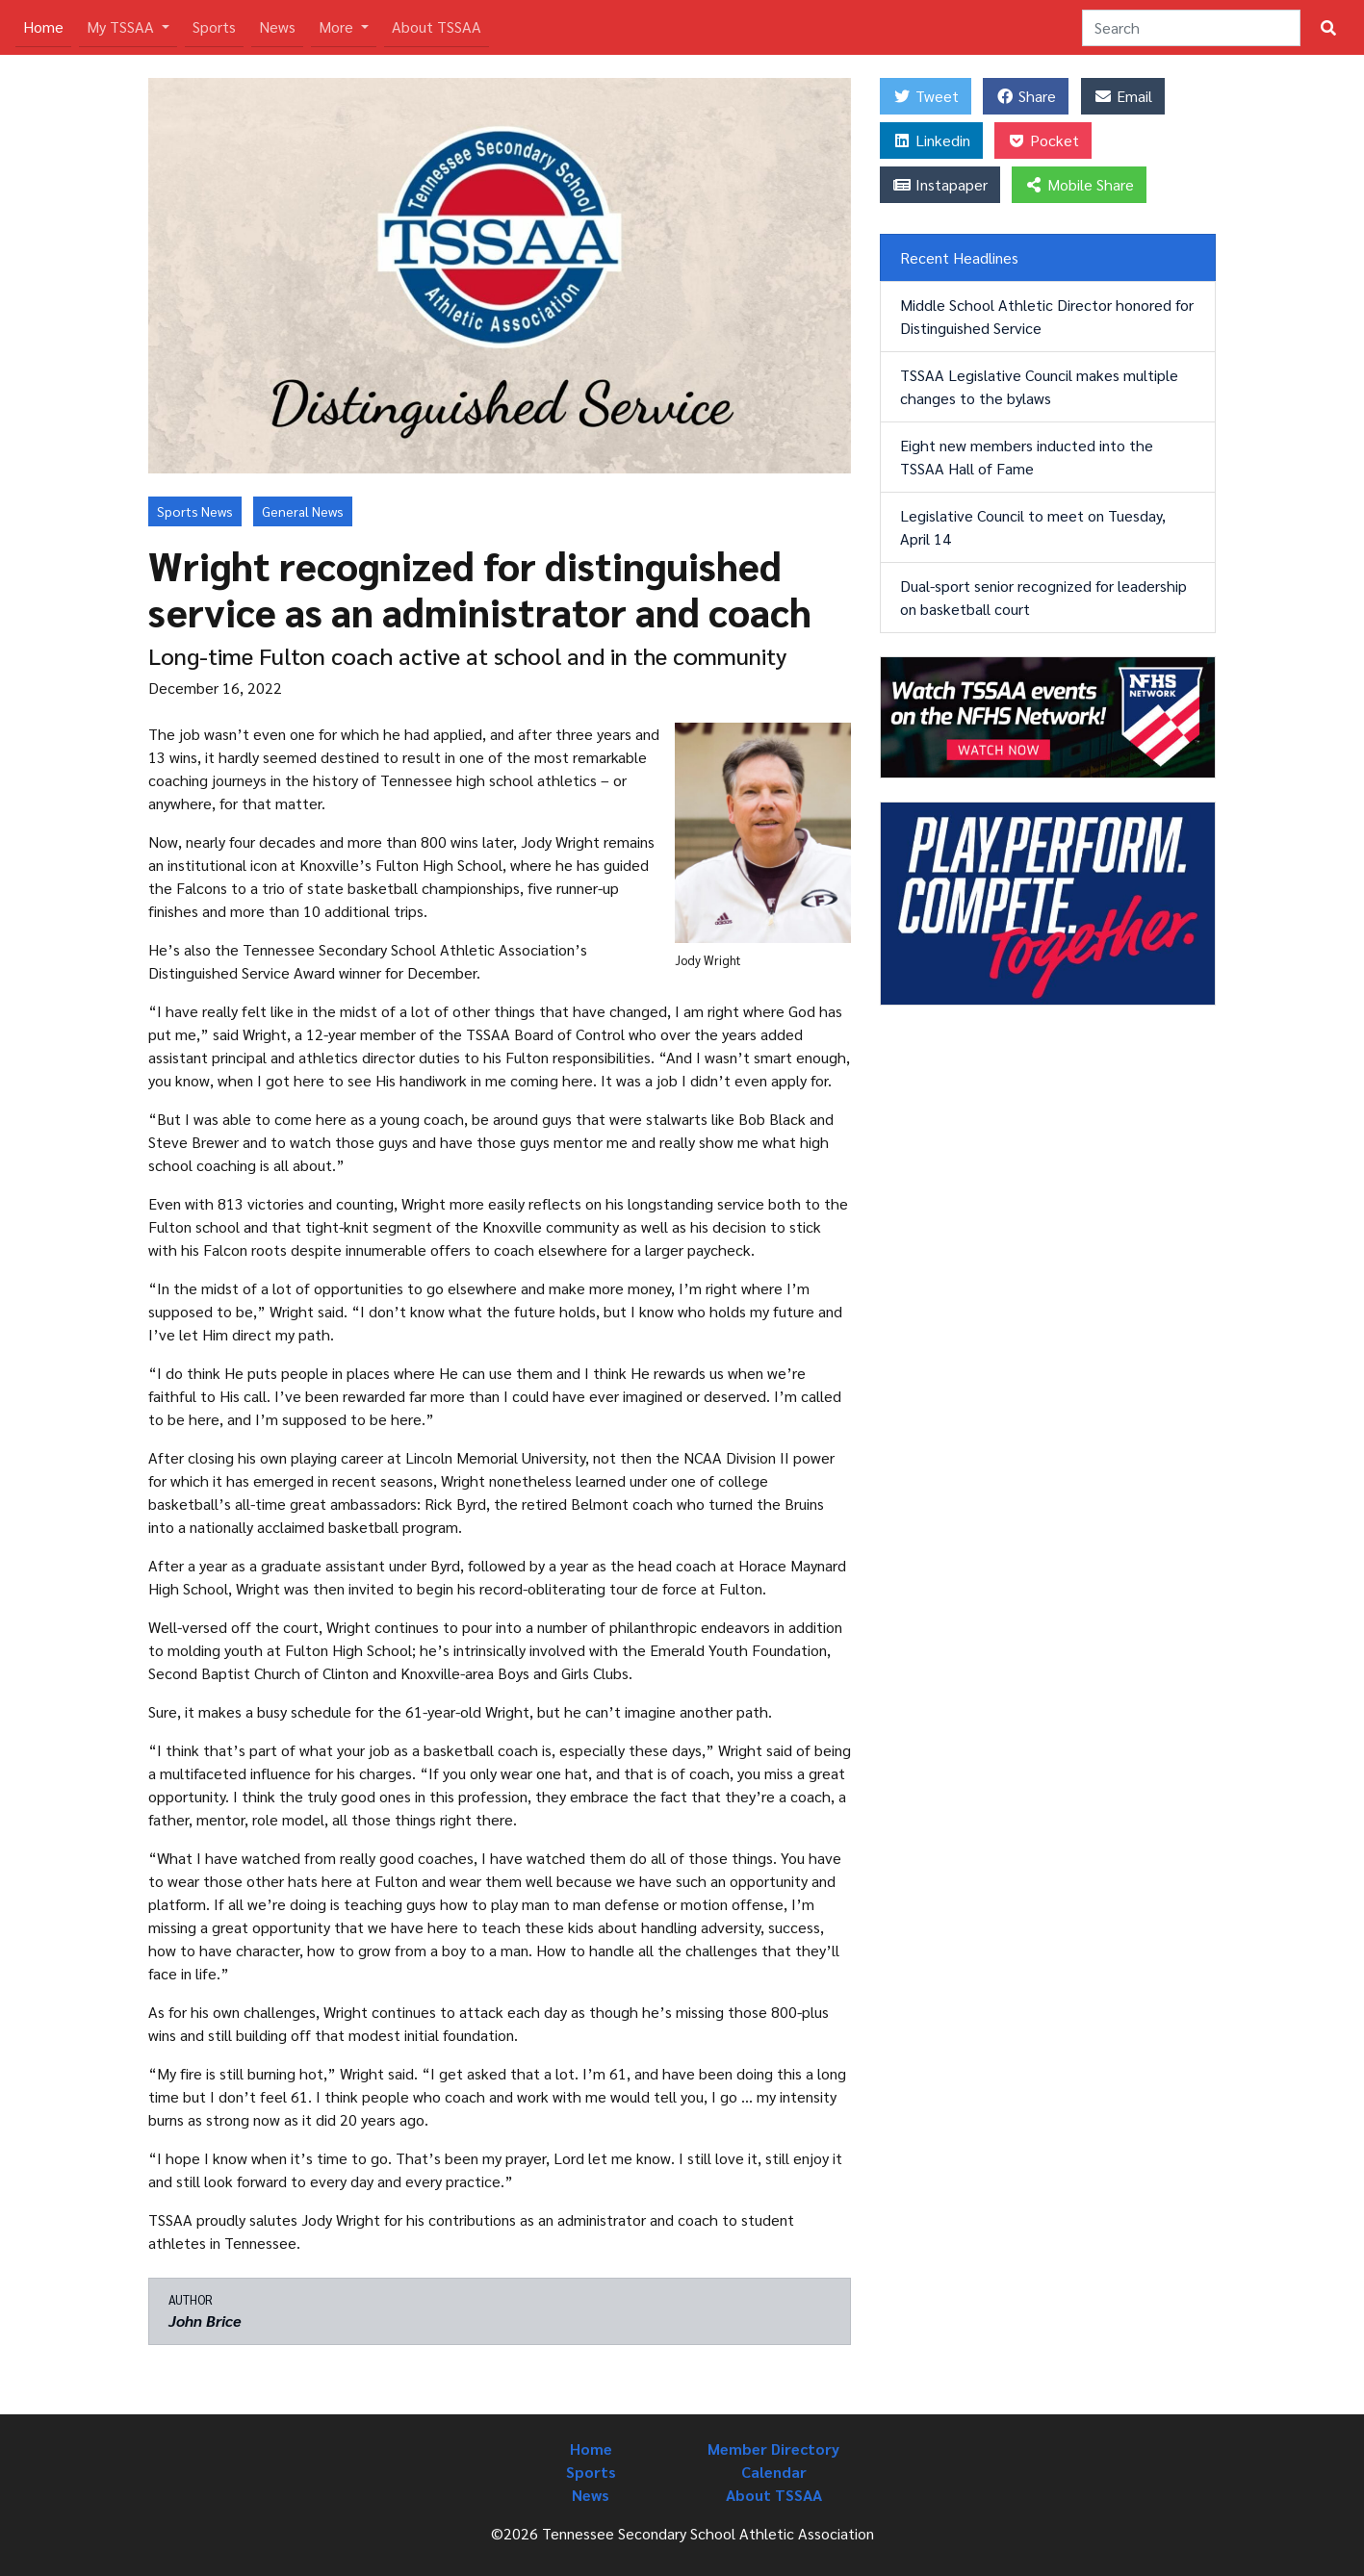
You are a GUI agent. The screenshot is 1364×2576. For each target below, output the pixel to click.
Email (1123, 96)
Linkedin (931, 140)
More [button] (338, 26)
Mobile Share (1079, 184)
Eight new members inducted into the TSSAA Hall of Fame (1026, 456)
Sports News (195, 511)
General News (303, 511)
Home (47, 25)
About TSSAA (436, 26)
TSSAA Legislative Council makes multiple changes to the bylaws (1039, 386)
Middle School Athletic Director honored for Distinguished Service (1047, 316)
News (277, 26)
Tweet (925, 96)
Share (1025, 96)
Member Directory (773, 2448)
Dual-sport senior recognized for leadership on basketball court (1043, 597)
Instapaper (940, 184)
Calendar (774, 2471)
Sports (214, 26)
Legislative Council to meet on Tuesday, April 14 (1033, 526)
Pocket (1043, 140)
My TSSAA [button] (122, 26)
